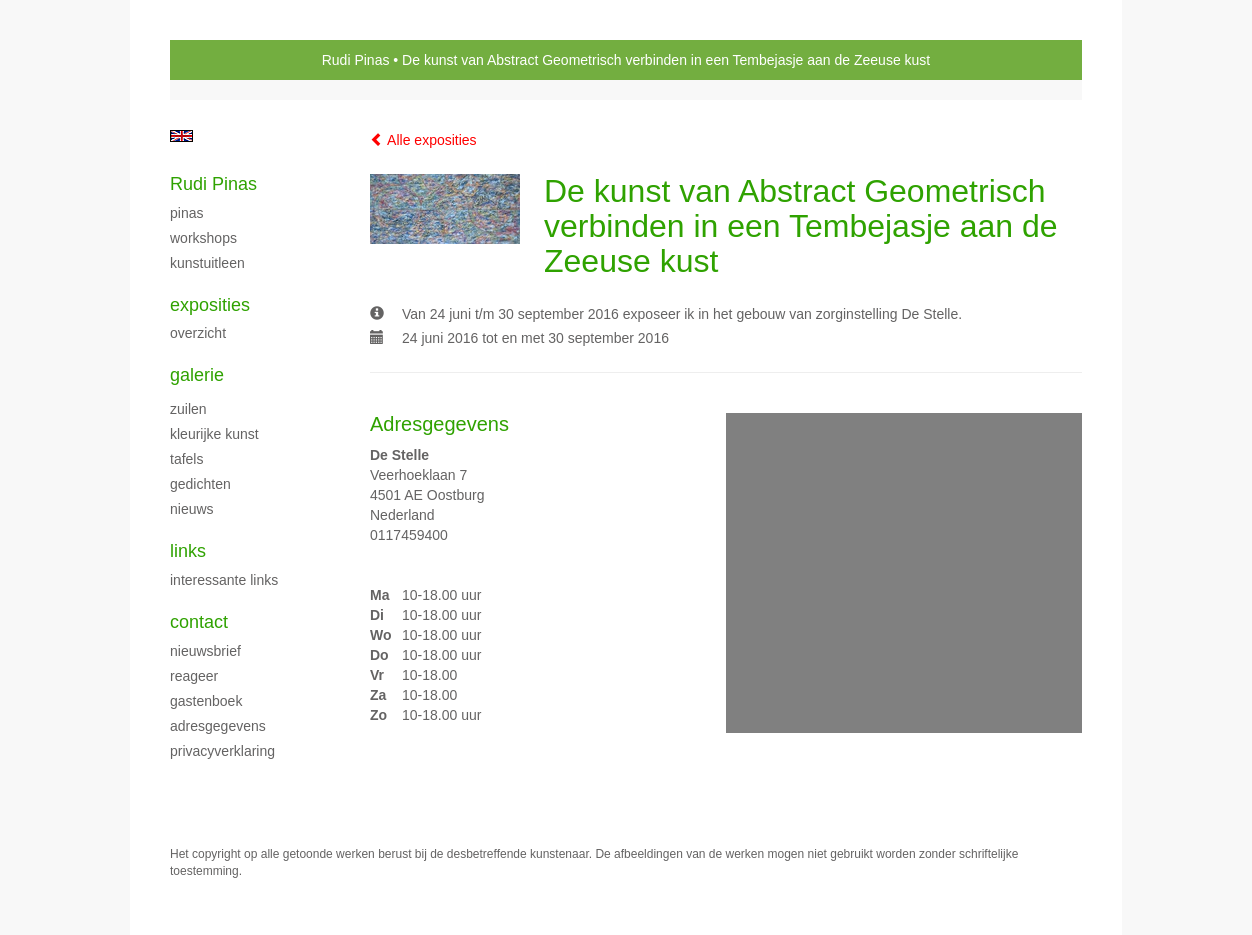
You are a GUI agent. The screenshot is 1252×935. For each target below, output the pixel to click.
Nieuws (192, 509)
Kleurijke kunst (214, 434)
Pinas (186, 213)
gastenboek (206, 701)
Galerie (197, 375)
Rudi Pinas (356, 60)
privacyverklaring (222, 751)
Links (188, 551)
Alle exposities (423, 140)
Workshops (203, 238)
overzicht (198, 333)
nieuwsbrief (205, 651)
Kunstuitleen (207, 263)
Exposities (210, 305)
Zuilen (188, 409)
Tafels (186, 459)
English (181, 136)
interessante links (224, 580)
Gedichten (200, 484)
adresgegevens (218, 726)
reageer (194, 676)
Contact (199, 622)
